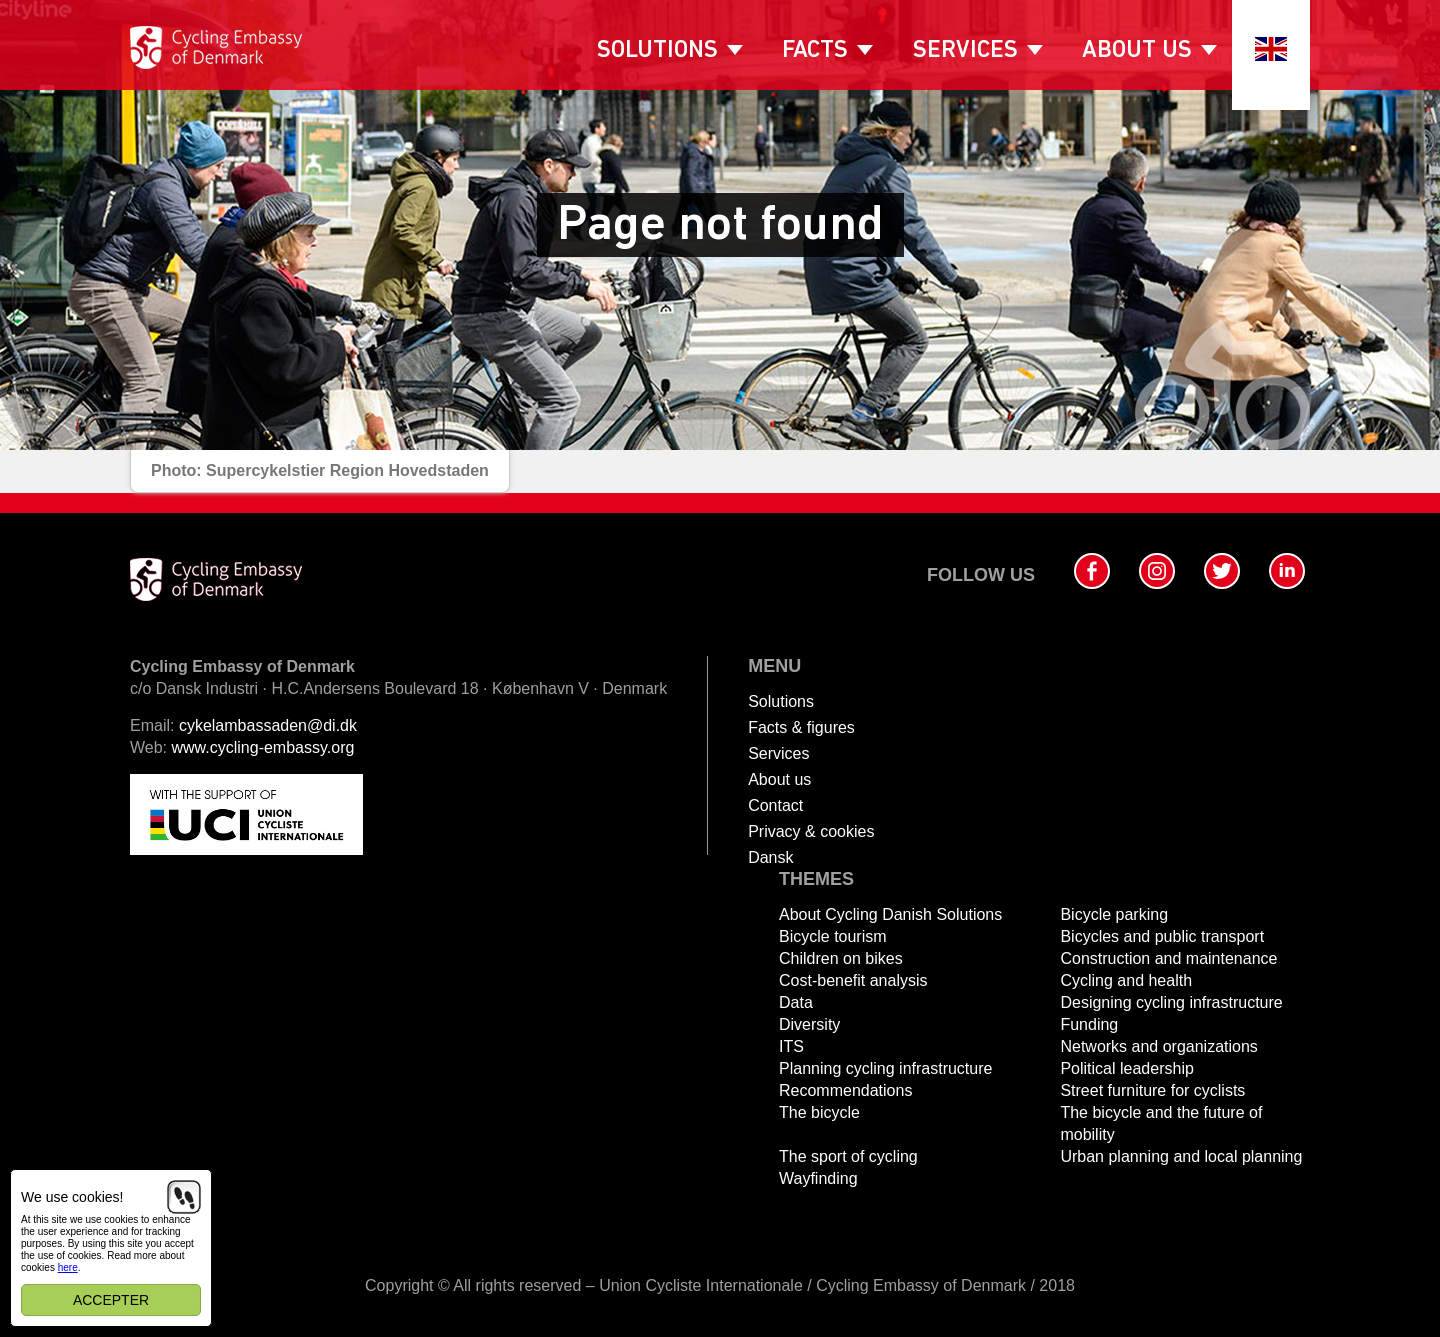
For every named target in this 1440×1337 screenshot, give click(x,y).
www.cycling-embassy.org (263, 747)
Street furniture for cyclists (1152, 1090)
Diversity (809, 1024)
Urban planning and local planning (1181, 1156)
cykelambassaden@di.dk (268, 725)
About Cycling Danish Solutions (890, 914)
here (68, 1267)
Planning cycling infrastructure (885, 1068)
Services (965, 51)
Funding (1089, 1024)
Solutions (657, 51)
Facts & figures (801, 727)
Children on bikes (841, 958)
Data (796, 1002)
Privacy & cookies (811, 831)
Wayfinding (818, 1178)
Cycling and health (1126, 980)
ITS (791, 1046)
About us (1137, 51)
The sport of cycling (848, 1156)
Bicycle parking (1114, 914)
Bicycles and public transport (1162, 936)
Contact (775, 805)
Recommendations (845, 1090)
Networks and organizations (1158, 1046)
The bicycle (819, 1112)
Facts (815, 51)
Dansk (770, 857)
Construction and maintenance (1168, 958)
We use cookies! (72, 1197)
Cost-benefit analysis (853, 980)
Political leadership (1126, 1068)
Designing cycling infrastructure (1171, 1002)
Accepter (111, 1300)
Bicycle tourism (833, 936)
